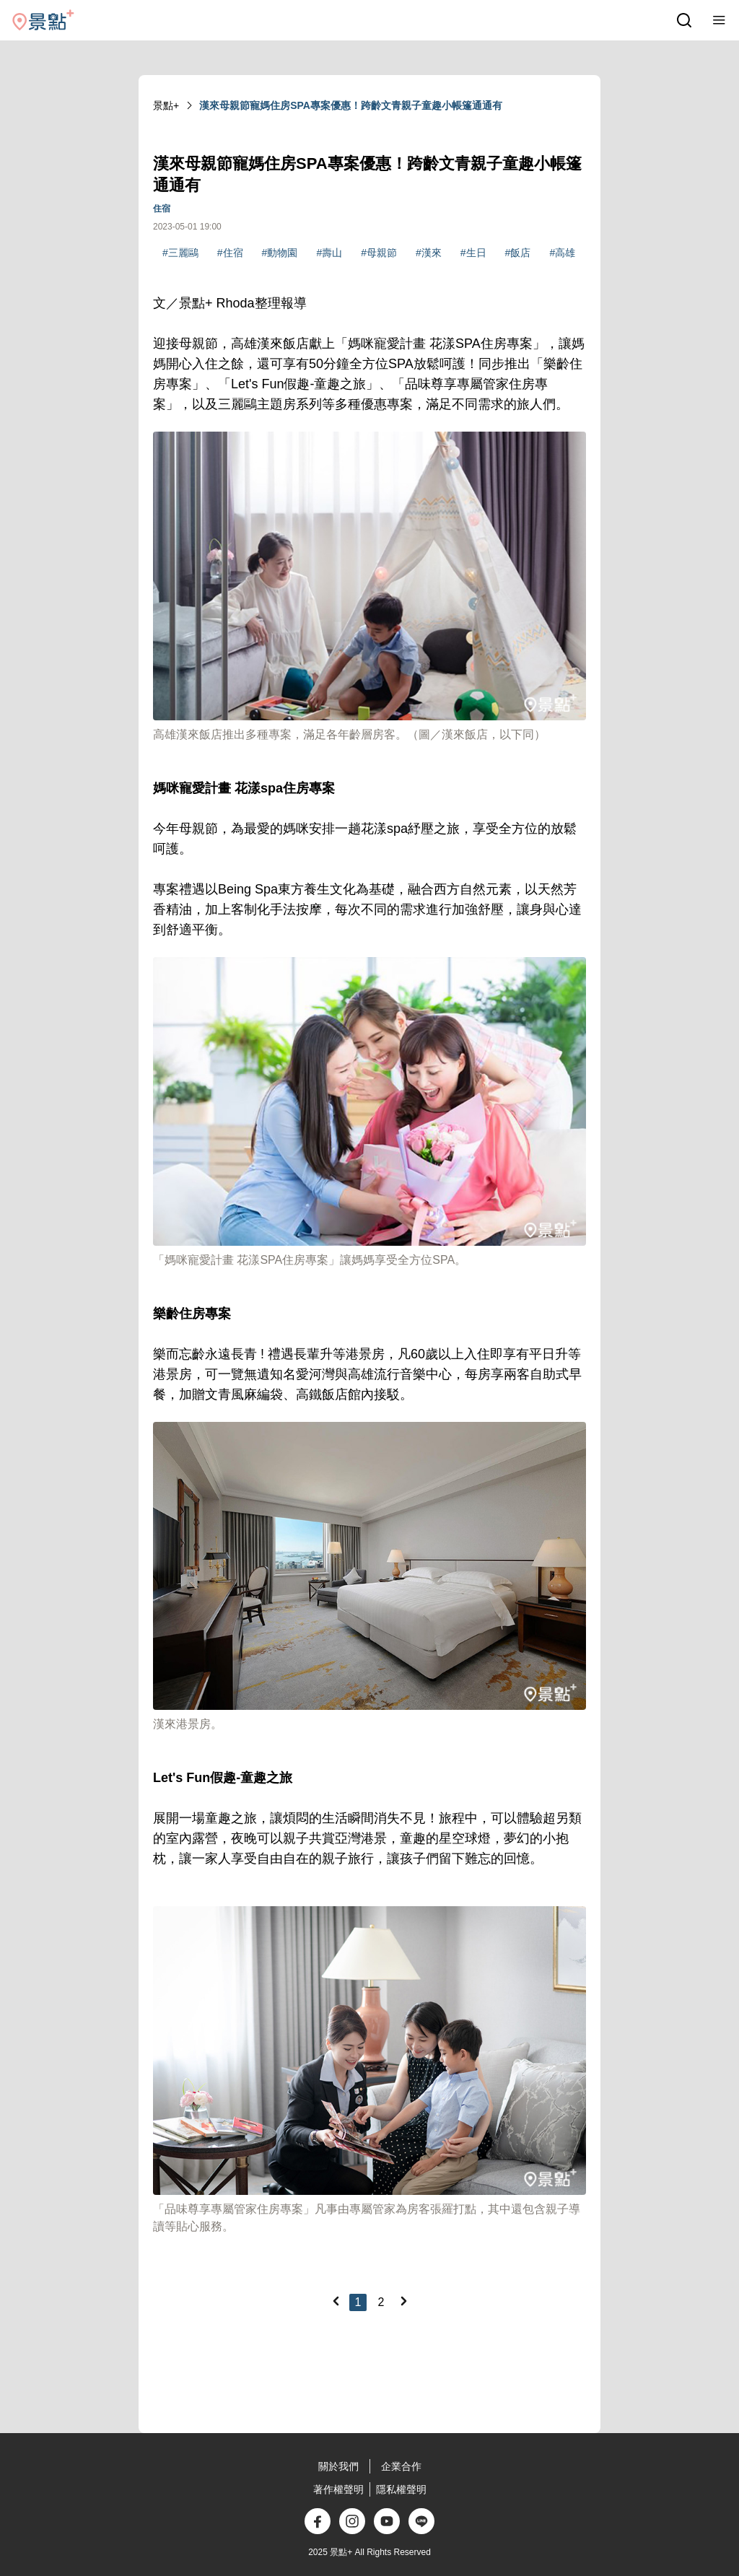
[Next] (403, 2301)
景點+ (166, 105)
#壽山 (329, 252)
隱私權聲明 (401, 2489)
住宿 (161, 209)
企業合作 (401, 2466)
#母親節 (379, 252)
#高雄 (562, 252)
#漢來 (429, 252)
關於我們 (338, 2466)
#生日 (473, 252)
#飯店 (518, 252)
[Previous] (336, 2301)
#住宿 (230, 252)
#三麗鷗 (180, 252)
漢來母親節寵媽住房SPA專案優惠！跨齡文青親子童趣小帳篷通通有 (350, 105)
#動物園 (280, 252)
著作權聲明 (338, 2489)
